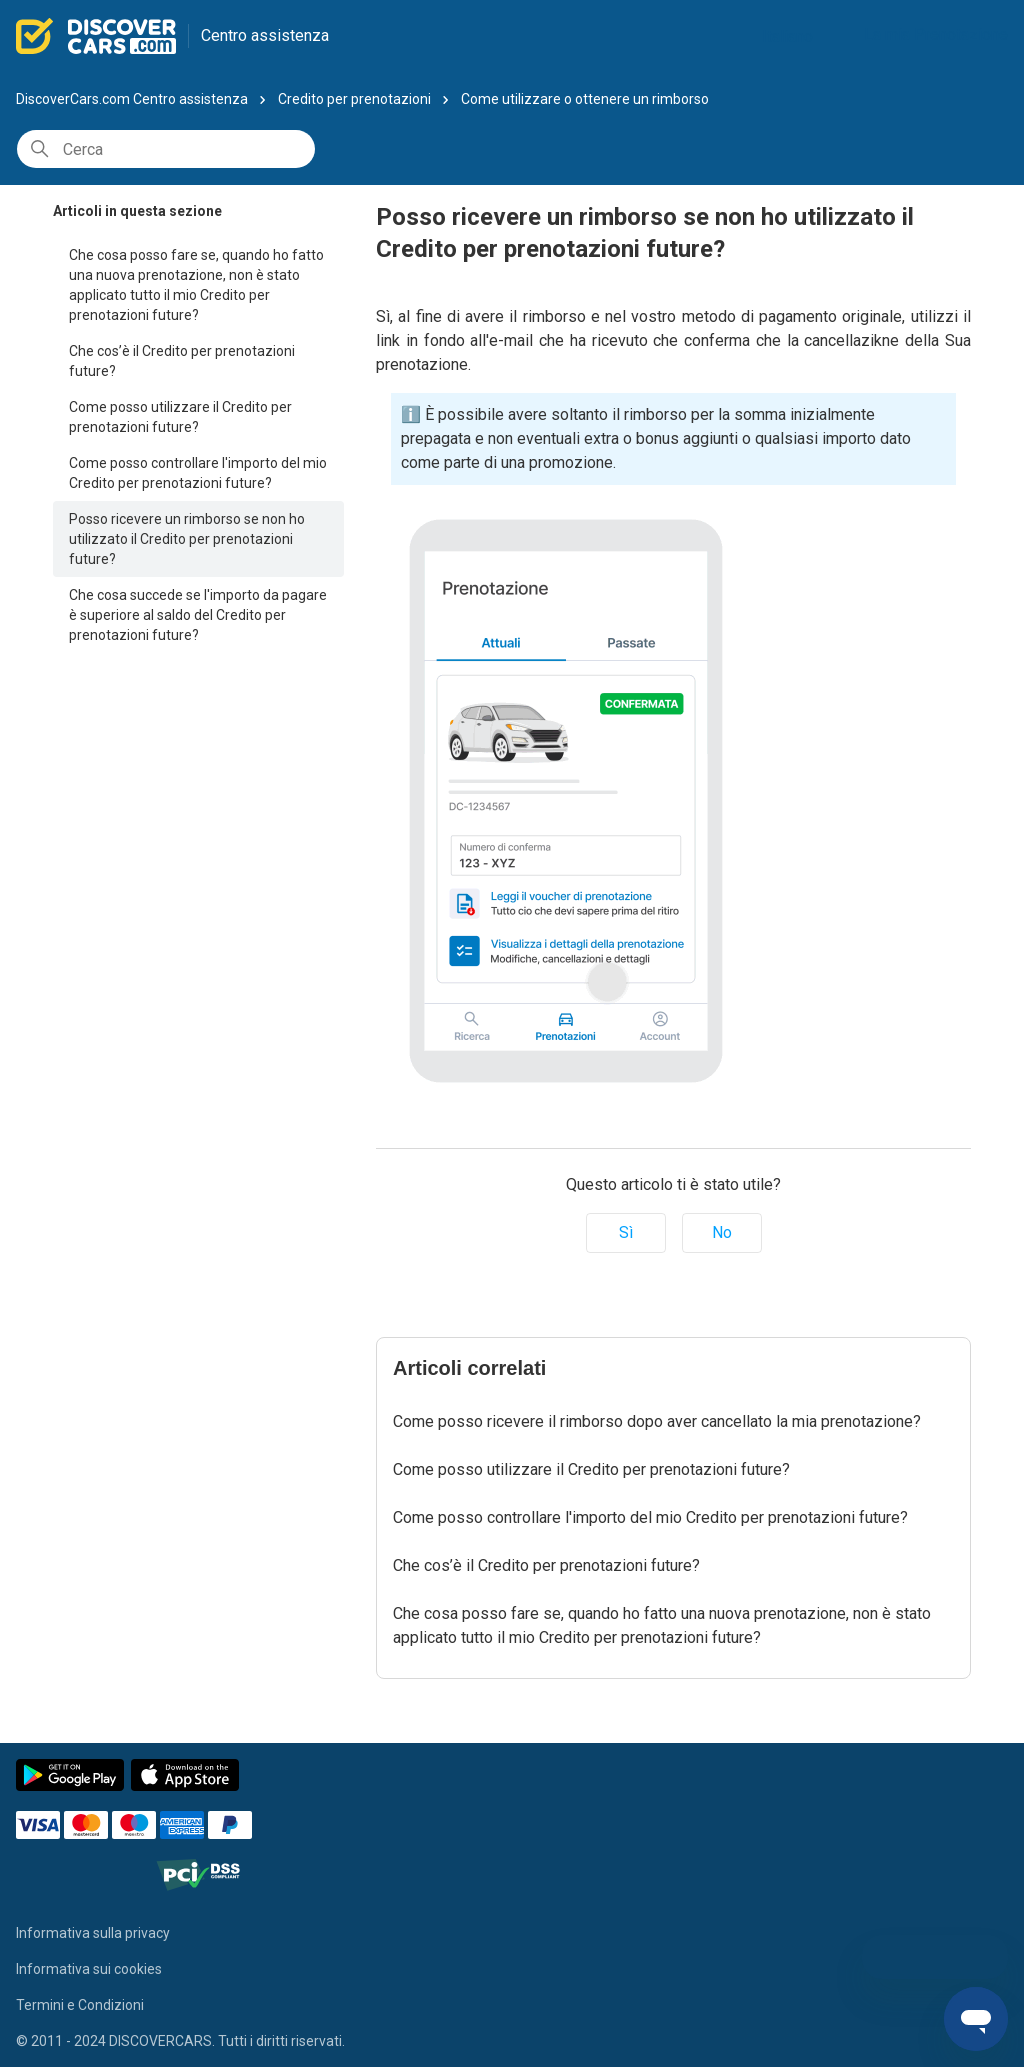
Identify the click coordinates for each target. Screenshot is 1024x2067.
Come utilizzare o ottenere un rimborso (585, 99)
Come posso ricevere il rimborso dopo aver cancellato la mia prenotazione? (657, 1421)
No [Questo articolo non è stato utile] (722, 1232)
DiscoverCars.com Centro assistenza (132, 99)
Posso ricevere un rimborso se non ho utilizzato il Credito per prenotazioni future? (187, 539)
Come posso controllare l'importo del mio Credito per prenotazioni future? (198, 473)
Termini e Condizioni (80, 2005)
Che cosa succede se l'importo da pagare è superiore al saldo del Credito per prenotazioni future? (198, 615)
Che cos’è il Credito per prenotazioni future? (182, 361)
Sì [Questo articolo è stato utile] (626, 1232)
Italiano (795, 36)
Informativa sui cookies (89, 1969)
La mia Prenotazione (936, 34)
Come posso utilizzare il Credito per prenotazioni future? (180, 417)
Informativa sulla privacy (93, 1933)
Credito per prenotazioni (354, 99)
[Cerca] (166, 149)
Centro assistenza (265, 35)
